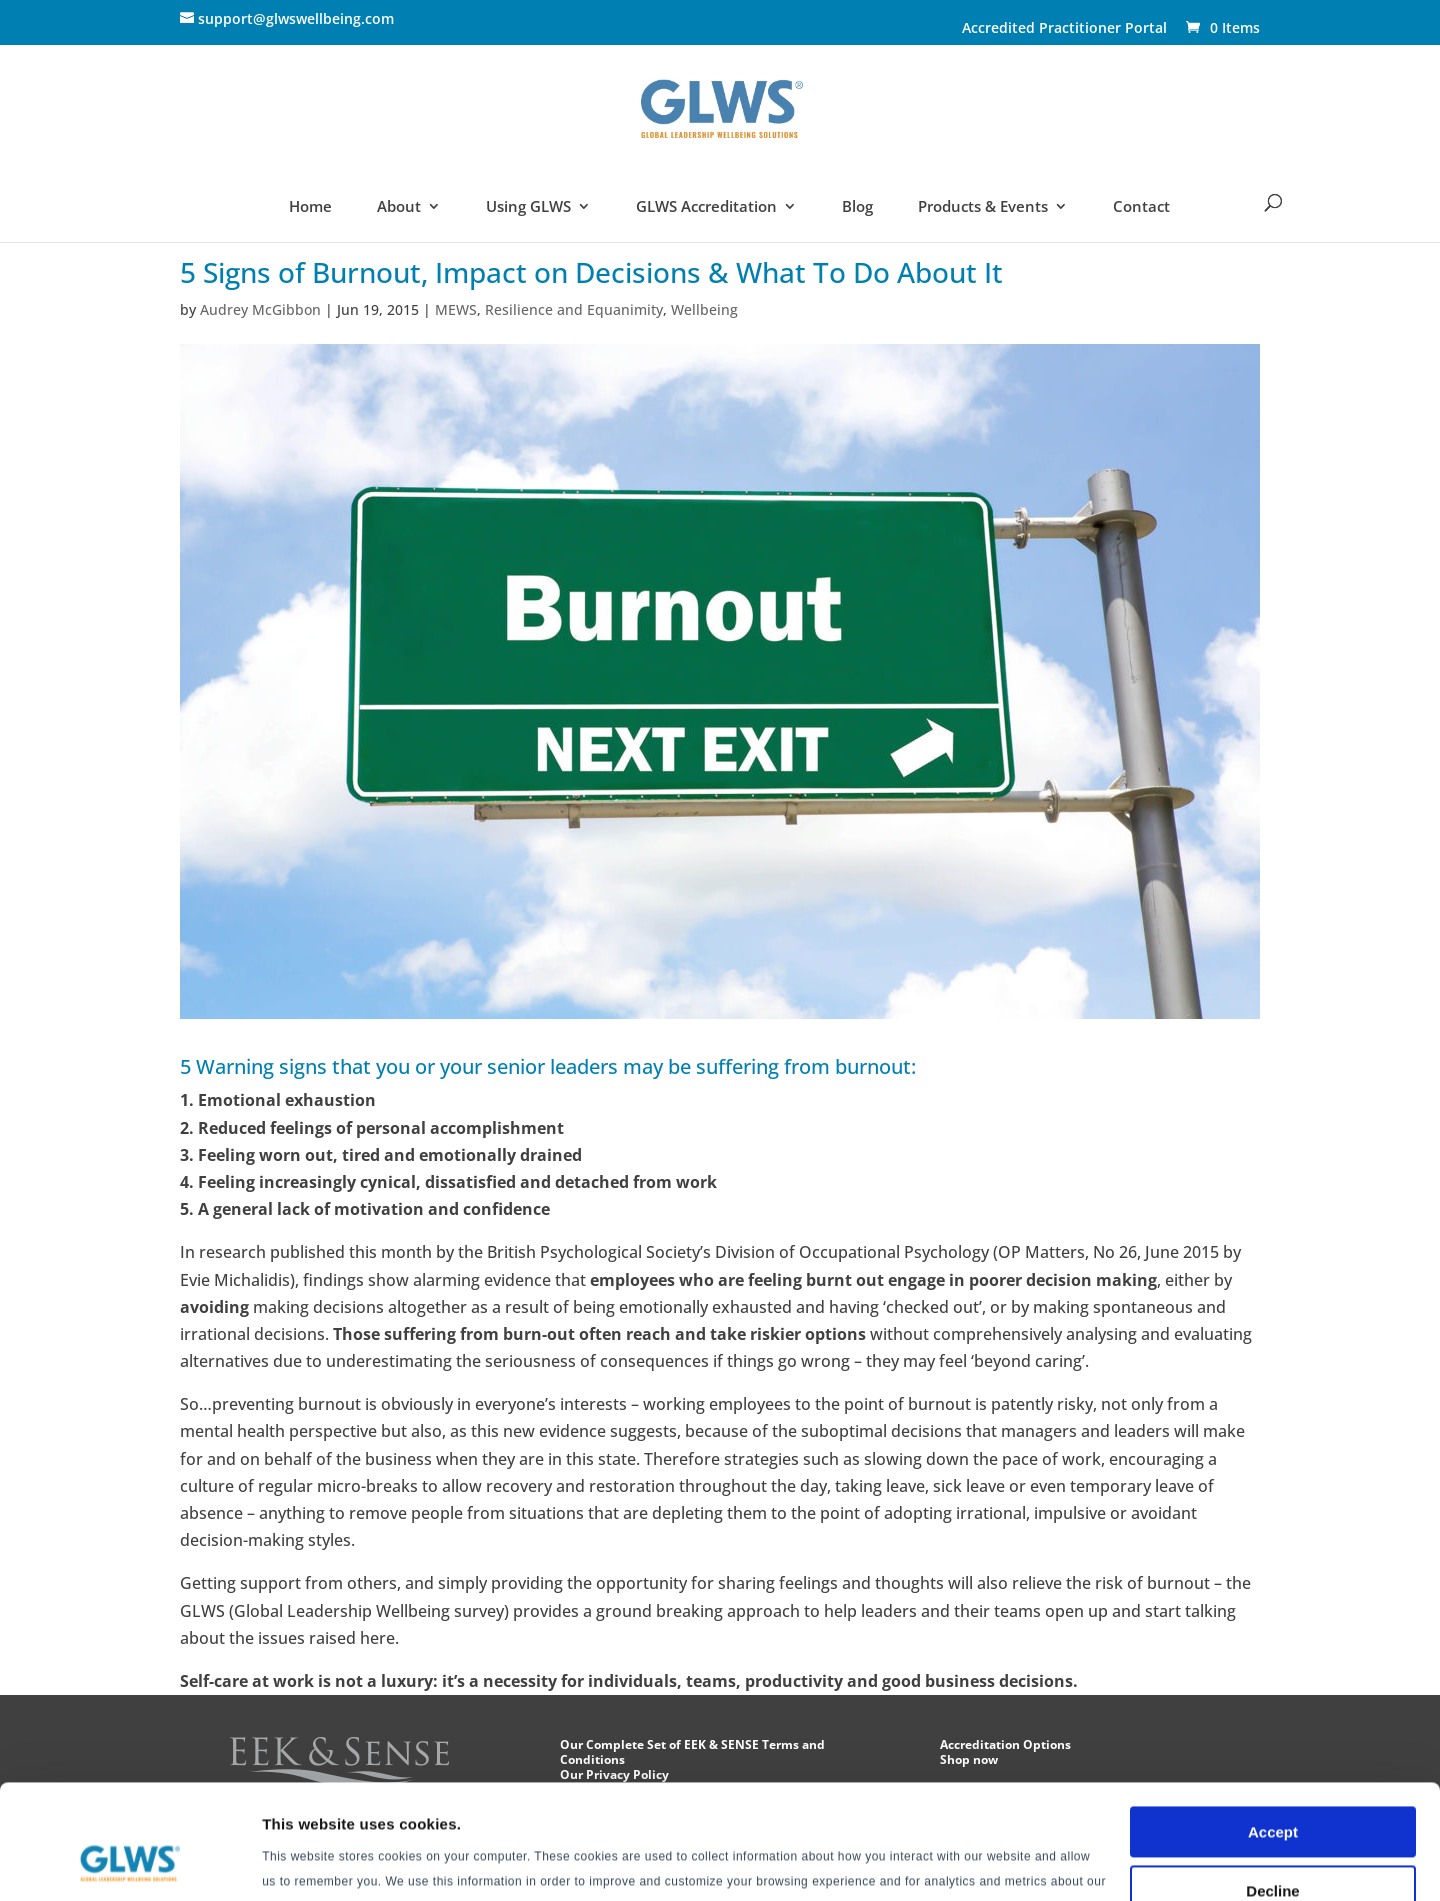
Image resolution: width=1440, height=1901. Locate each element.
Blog (858, 207)
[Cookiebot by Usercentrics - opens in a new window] (129, 1862)
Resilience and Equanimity (574, 309)
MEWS (456, 309)
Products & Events (983, 207)
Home (311, 207)
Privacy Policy (873, 1807)
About (399, 207)
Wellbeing (704, 309)
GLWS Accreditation (707, 207)
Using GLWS (529, 207)
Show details (308, 1861)
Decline (1272, 1790)
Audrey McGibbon (260, 309)
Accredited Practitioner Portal (1065, 29)
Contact (1142, 207)
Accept (1273, 1732)
